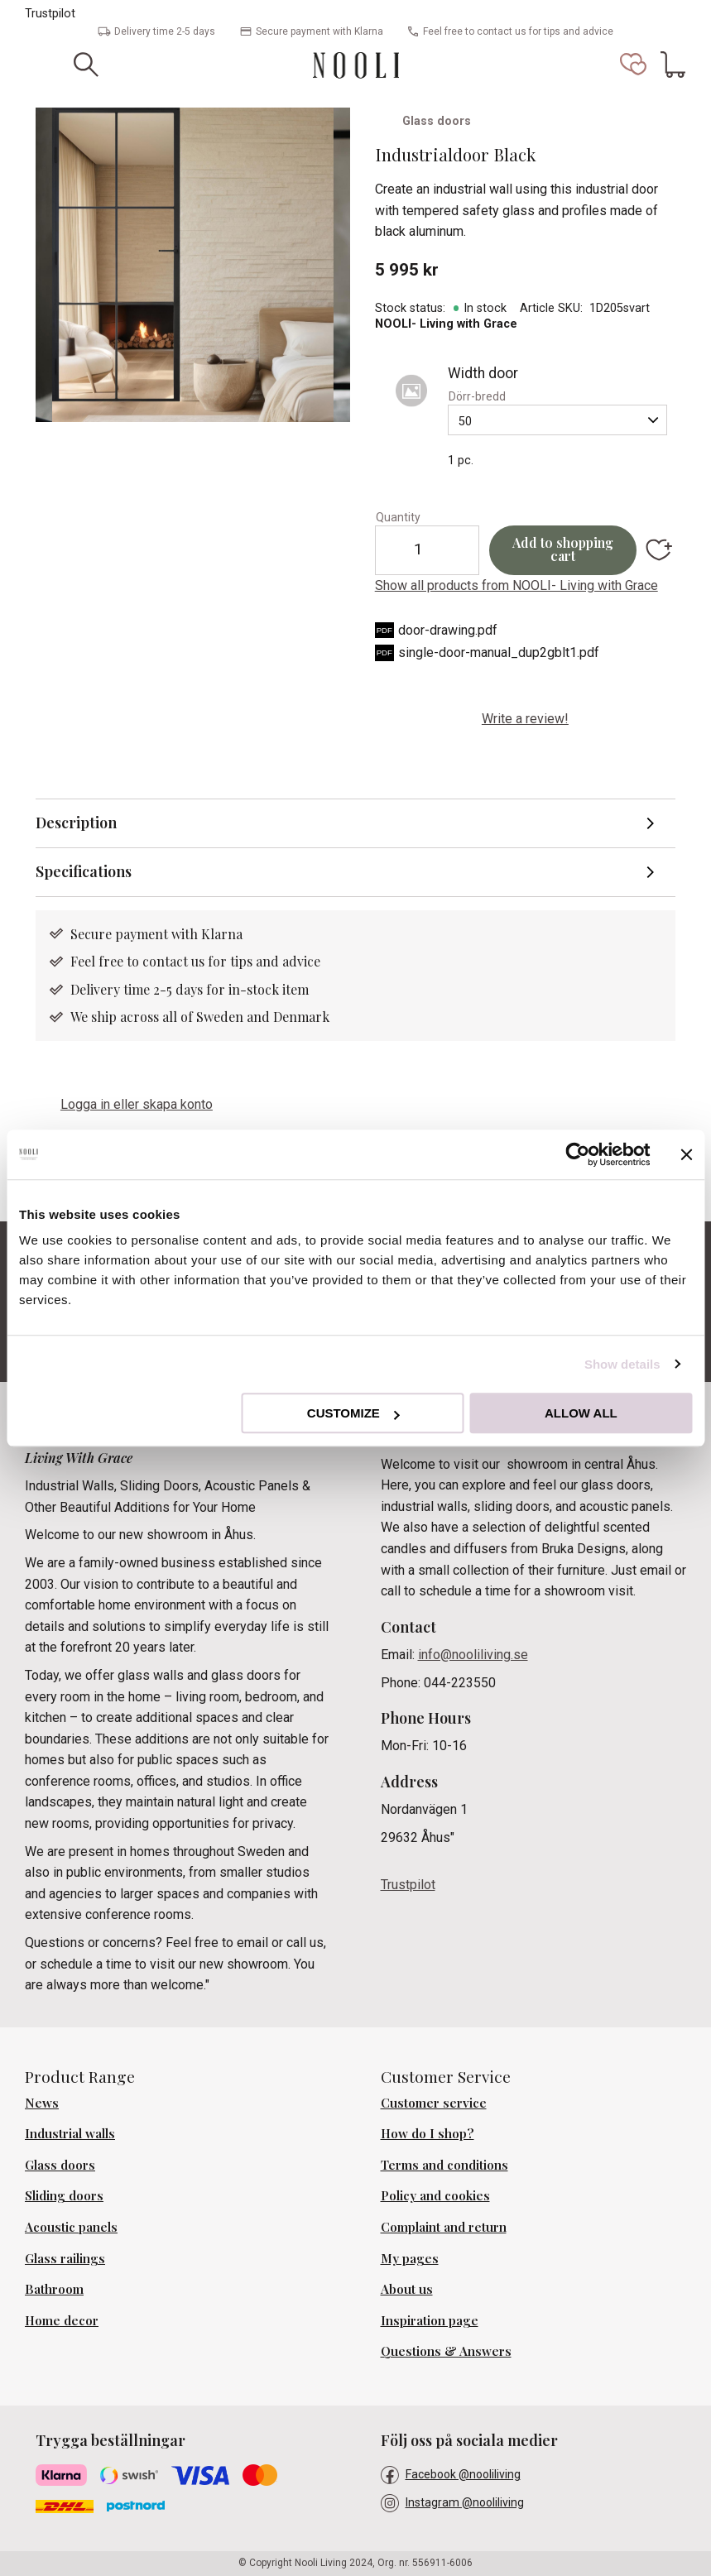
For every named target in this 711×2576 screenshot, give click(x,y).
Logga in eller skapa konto (136, 1104)
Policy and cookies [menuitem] (435, 2195)
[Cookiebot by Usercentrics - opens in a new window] (577, 1154)
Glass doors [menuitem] (60, 2164)
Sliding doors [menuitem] (64, 2195)
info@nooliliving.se (473, 1654)
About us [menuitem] (407, 2289)
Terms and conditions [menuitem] (444, 2164)
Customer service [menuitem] (434, 2102)
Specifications (84, 871)
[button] (633, 64)
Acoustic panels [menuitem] (71, 2227)
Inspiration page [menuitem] (429, 2320)
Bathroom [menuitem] (54, 2289)
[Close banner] (686, 1154)
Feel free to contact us (139, 961)
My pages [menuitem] (410, 2258)
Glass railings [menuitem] (65, 2258)
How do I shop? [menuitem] (427, 2133)
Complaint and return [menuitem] (444, 2227)
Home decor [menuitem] (61, 2320)
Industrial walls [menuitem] (70, 2133)
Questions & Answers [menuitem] (446, 2351)
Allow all (581, 1413)
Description (76, 822)
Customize (353, 1413)
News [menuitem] (42, 2102)
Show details (622, 1364)
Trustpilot (50, 14)
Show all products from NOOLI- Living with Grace (516, 585)
